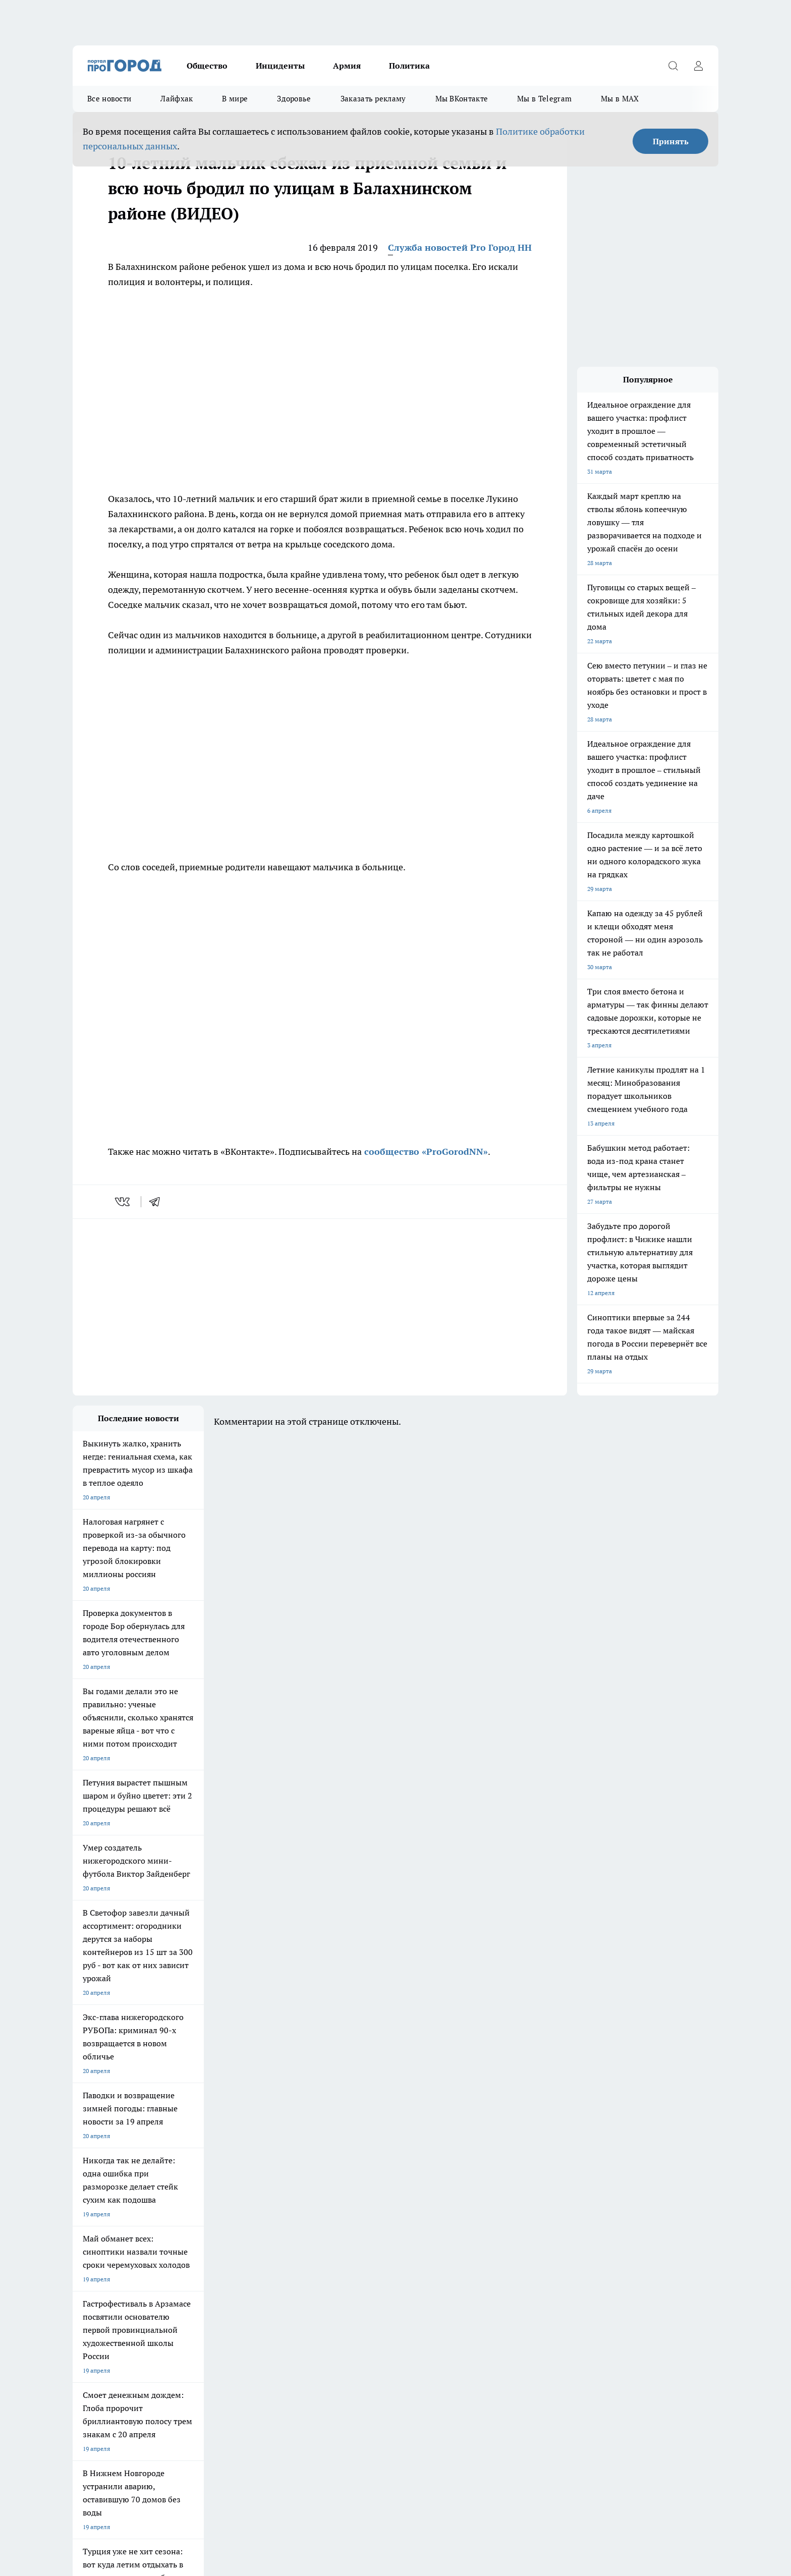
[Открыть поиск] (673, 65)
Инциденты (280, 66)
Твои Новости (439, 2228)
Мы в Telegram (544, 98)
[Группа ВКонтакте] (514, 2231)
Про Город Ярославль (103, 2241)
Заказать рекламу (373, 98)
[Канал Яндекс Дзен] (589, 2231)
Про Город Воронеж (360, 2215)
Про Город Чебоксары (190, 2215)
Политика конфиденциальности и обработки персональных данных (168, 2487)
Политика (409, 66)
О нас (208, 2278)
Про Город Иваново (447, 2215)
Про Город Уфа (353, 2228)
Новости (340, 2291)
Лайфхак (176, 98)
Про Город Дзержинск (104, 2215)
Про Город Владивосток (193, 2241)
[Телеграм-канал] (564, 2231)
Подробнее (339, 2473)
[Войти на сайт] (698, 65)
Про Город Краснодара (278, 2241)
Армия (347, 66)
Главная (83, 2304)
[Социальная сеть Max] (615, 2231)
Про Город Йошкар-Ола (106, 2228)
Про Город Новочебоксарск (284, 2215)
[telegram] (158, 1202)
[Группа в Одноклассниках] (539, 2231)
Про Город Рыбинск (273, 2228)
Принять (671, 141)
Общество (207, 66)
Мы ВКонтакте (461, 98)
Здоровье (294, 98)
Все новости (109, 98)
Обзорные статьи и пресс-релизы (120, 2278)
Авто (207, 2291)
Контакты (342, 2278)
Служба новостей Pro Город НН (460, 247)
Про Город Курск (183, 2228)
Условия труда (93, 2291)
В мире (235, 98)
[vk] (123, 1202)
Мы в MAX (620, 98)
